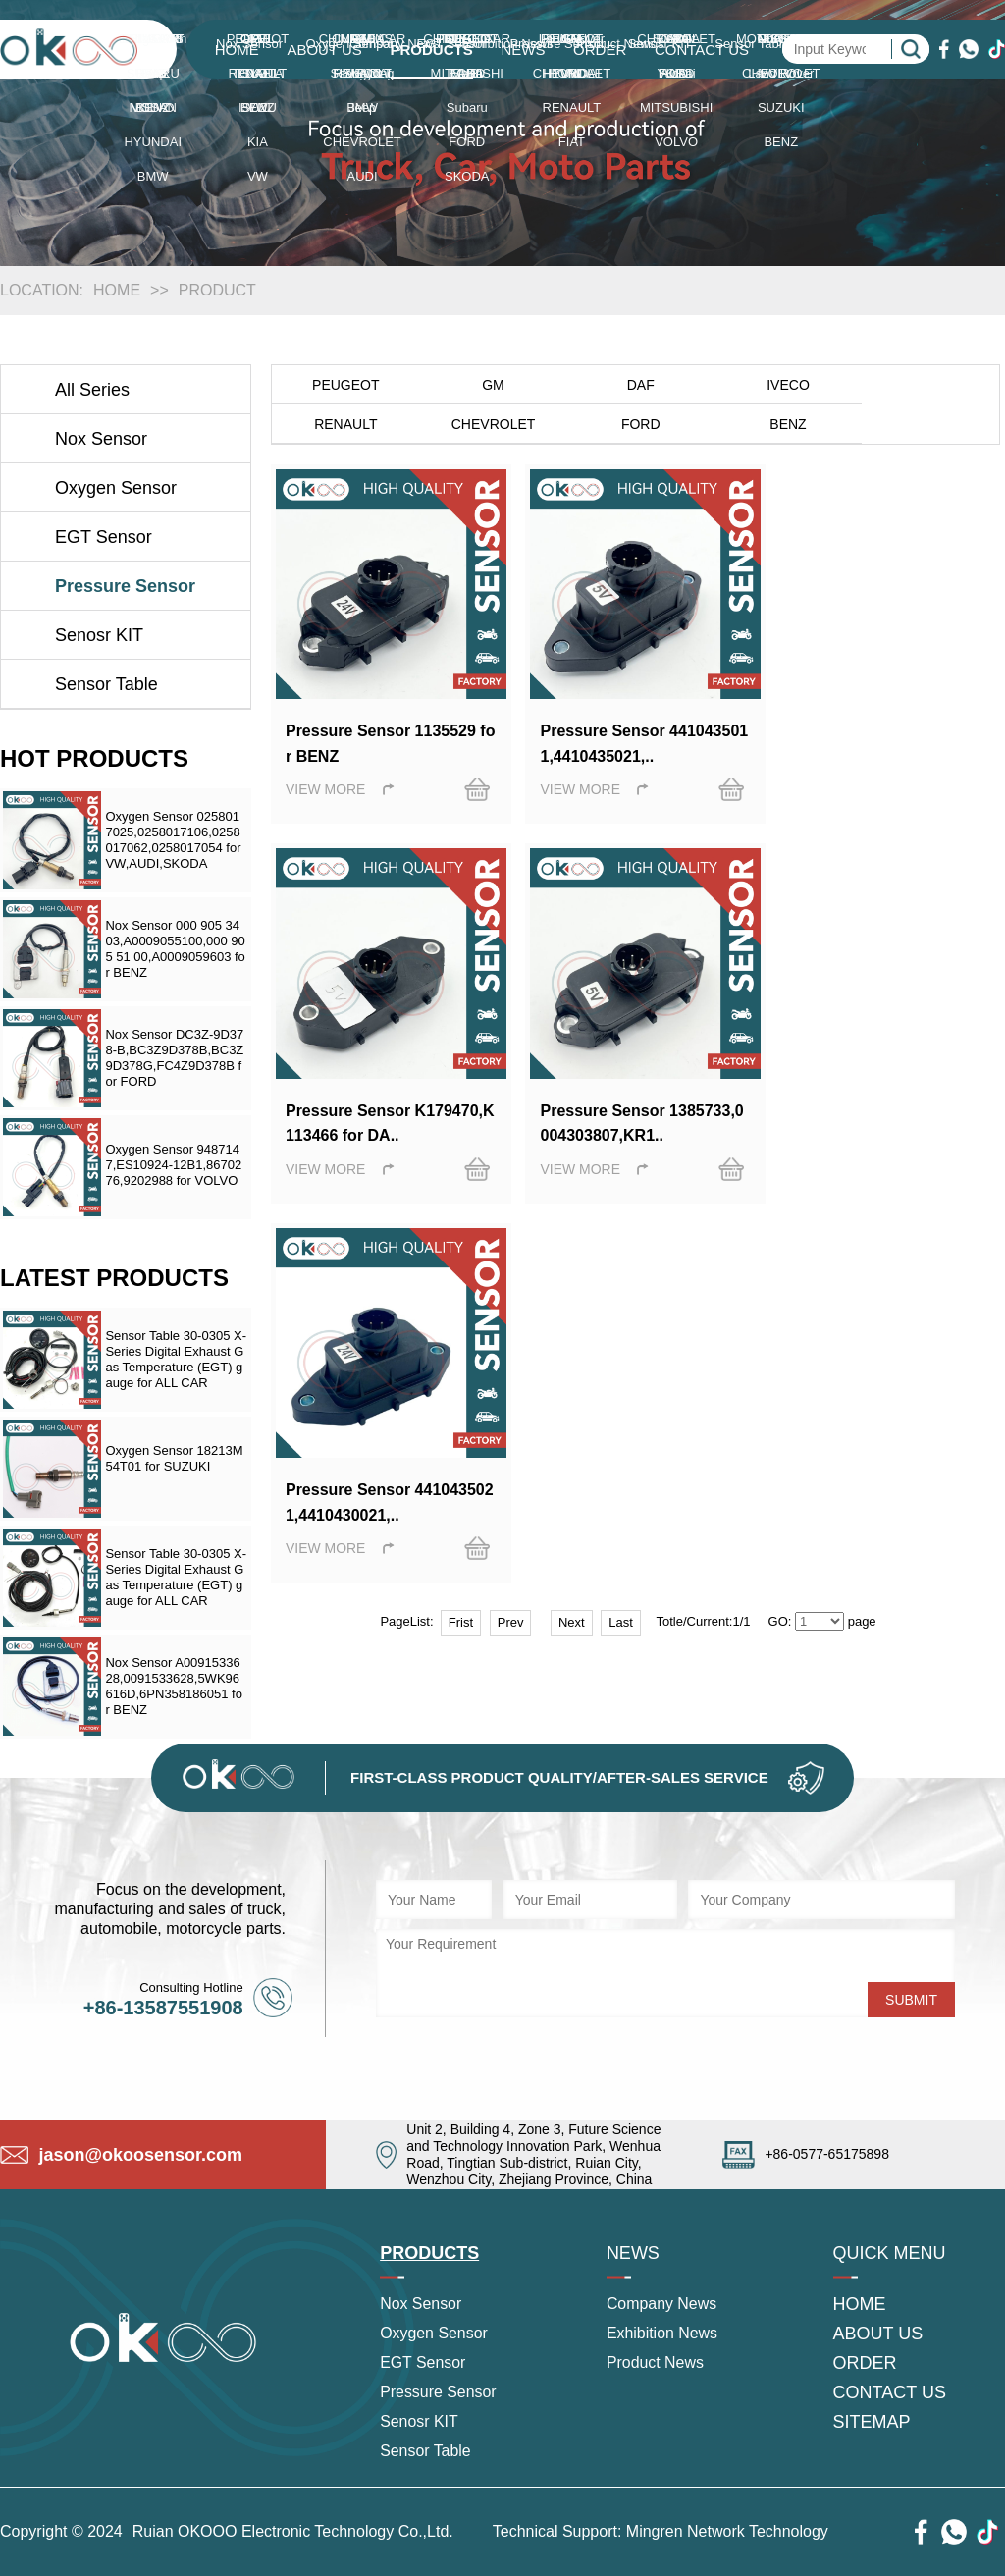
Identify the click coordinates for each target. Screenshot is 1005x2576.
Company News (662, 2304)
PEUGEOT (344, 385)
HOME (237, 49)
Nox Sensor (101, 439)
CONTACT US (702, 49)
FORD (490, 424)
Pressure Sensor (125, 586)
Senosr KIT (99, 635)
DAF (636, 385)
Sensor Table (106, 684)
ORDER (599, 49)
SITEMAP (872, 2423)
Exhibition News (662, 2334)
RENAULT (926, 385)
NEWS (523, 49)
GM (490, 385)
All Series (92, 390)
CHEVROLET (344, 424)
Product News (656, 2363)
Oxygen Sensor (116, 488)
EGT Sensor (103, 537)
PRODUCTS (432, 49)
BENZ (635, 424)
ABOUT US (324, 49)
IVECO (781, 385)
